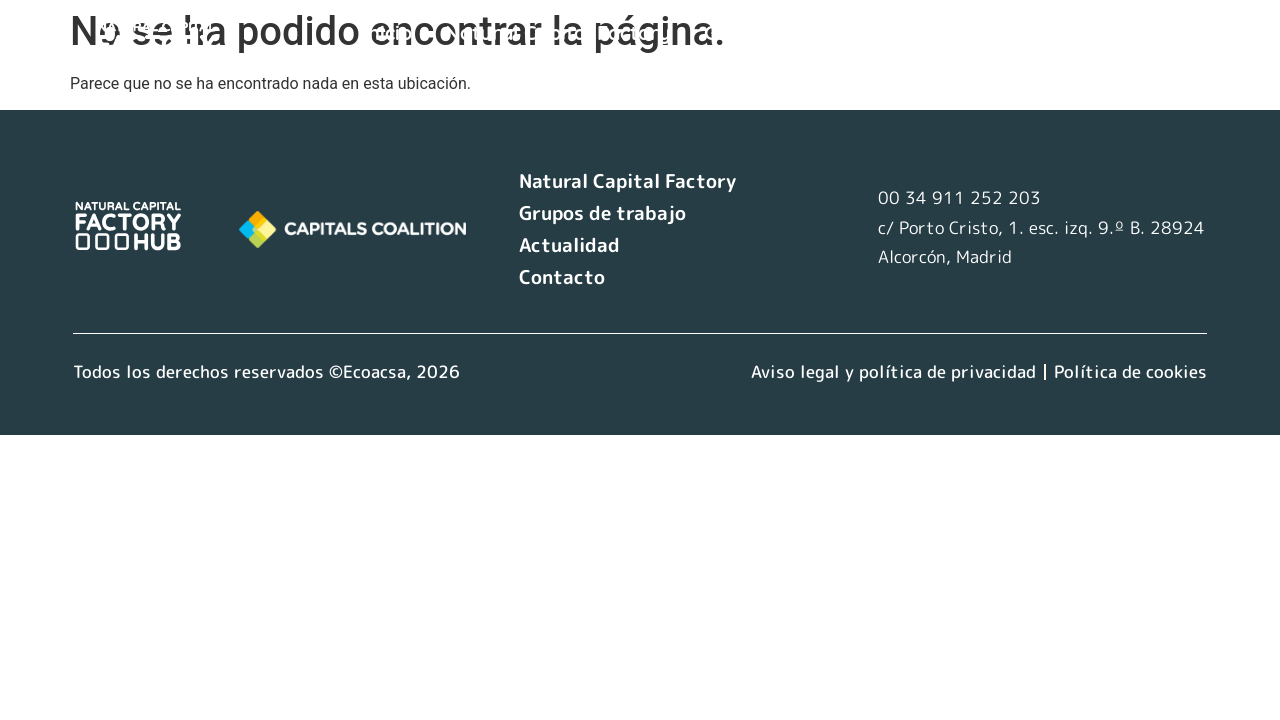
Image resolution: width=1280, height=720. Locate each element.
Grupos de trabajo (792, 32)
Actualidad (963, 32)
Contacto (1090, 32)
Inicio (387, 32)
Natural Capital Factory (558, 32)
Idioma (410, 64)
